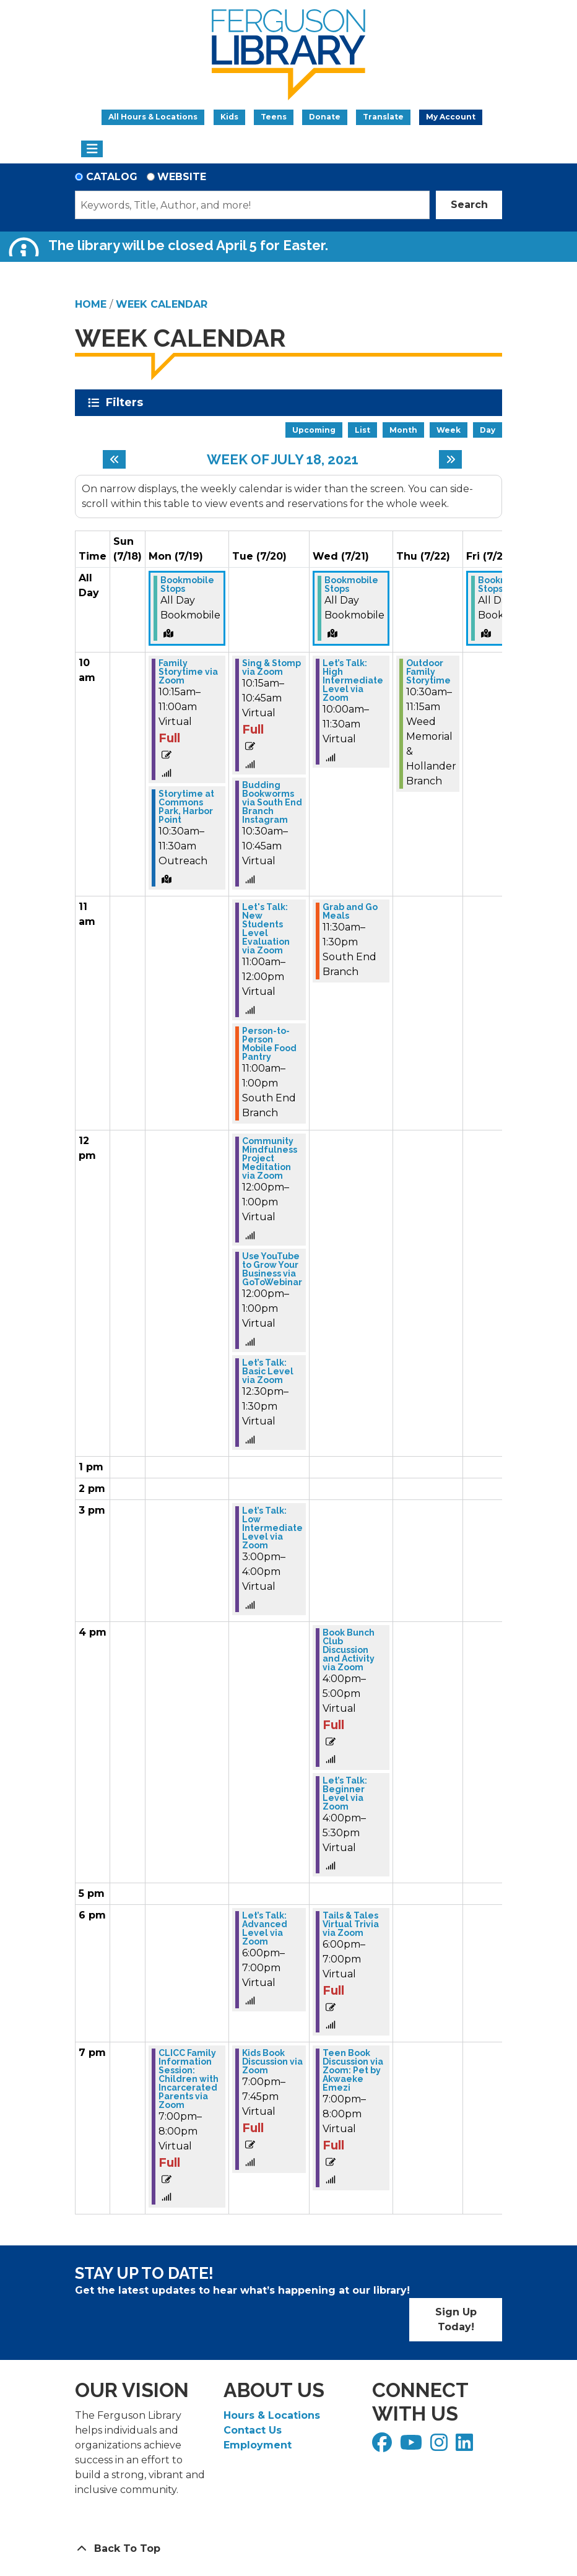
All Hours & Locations (152, 116)
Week (448, 430)
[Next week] (450, 459)
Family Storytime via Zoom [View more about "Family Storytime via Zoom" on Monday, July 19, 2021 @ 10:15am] (188, 672)
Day (487, 430)
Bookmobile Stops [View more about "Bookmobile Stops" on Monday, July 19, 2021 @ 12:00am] (187, 584)
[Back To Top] (288, 2549)
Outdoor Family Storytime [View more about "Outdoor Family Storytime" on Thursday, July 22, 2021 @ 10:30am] (428, 672)
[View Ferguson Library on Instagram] (440, 2446)
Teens (274, 116)
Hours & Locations (271, 2415)
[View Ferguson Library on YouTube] (412, 2446)
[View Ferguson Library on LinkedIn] (466, 2446)
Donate (325, 116)
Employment (257, 2445)
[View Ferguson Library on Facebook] (383, 2446)
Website (181, 177)
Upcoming (314, 430)
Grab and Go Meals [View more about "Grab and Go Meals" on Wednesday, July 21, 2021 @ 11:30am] (350, 911)
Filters (126, 402)
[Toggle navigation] (92, 149)
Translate (383, 116)
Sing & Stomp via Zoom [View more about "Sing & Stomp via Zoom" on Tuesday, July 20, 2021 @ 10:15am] (271, 667)
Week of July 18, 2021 (282, 459)
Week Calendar (161, 304)
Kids (229, 116)
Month (403, 430)
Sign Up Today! (456, 2319)
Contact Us (252, 2430)
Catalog (111, 177)
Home (90, 304)
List (362, 430)
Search (469, 204)
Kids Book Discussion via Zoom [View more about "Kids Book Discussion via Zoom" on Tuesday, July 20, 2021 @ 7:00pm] (272, 2062)
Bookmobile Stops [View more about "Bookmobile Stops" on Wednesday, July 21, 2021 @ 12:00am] (351, 584)
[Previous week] (114, 459)
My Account (450, 116)
